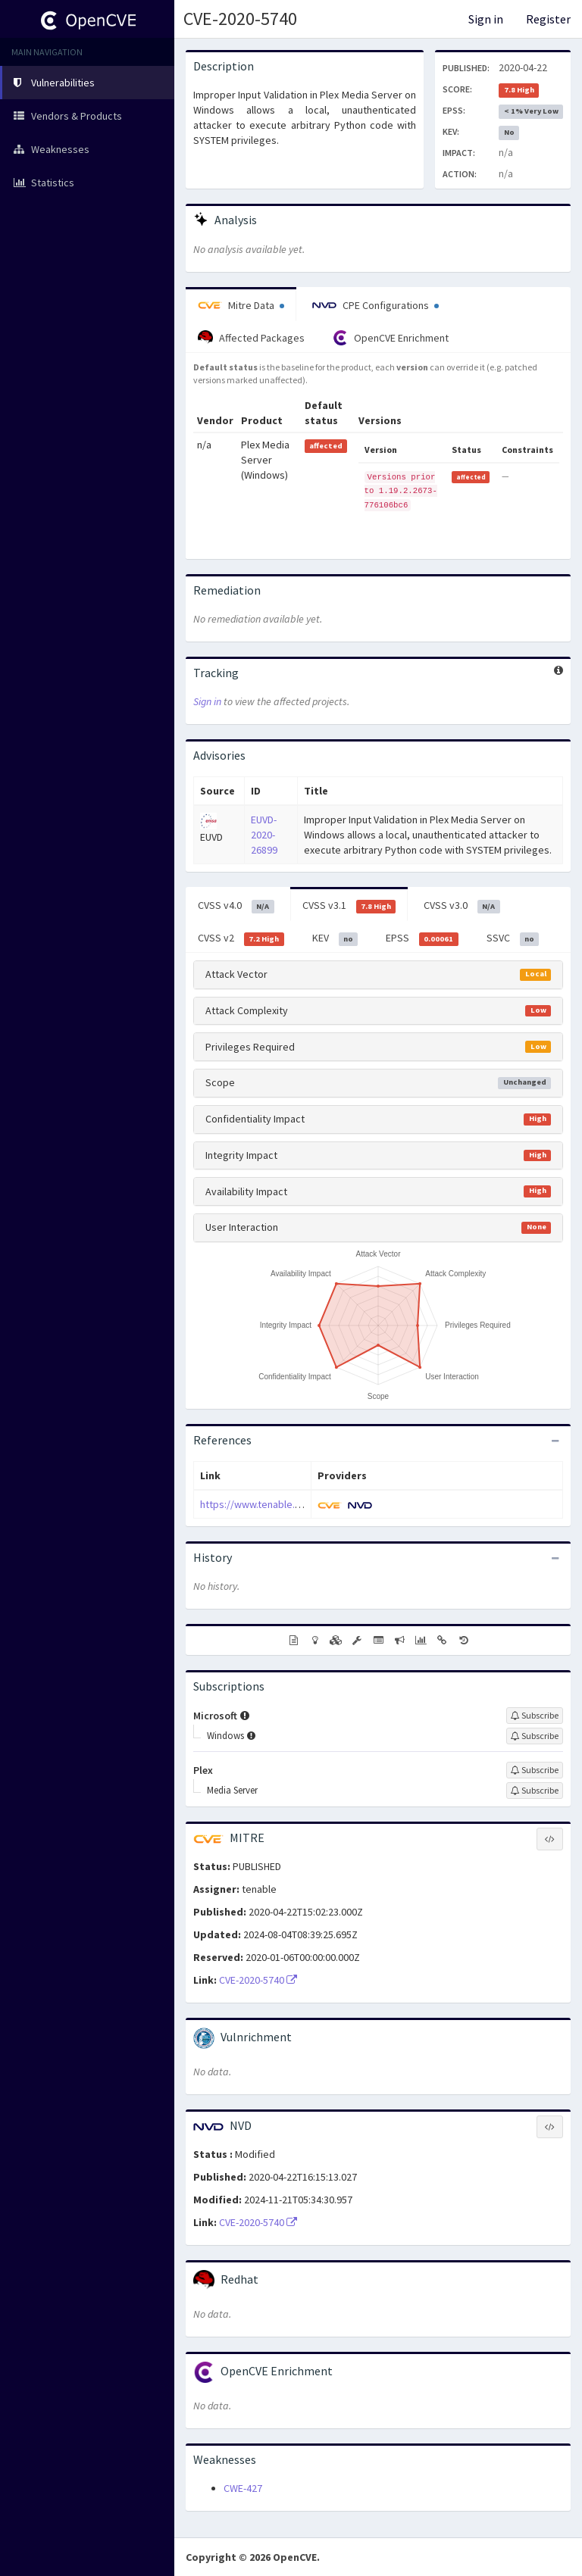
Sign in (485, 19)
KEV (335, 938)
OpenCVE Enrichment (391, 337)
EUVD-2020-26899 (264, 835)
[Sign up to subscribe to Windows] (534, 1736)
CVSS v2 (241, 938)
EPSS (422, 938)
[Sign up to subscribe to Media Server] (534, 1790)
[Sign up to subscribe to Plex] (534, 1770)
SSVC (513, 938)
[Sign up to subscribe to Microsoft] (534, 1715)
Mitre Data (241, 305)
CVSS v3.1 (349, 905)
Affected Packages (251, 337)
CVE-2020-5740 (240, 18)
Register (548, 19)
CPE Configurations (375, 305)
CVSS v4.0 (236, 905)
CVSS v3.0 (462, 905)
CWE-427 (243, 2488)
